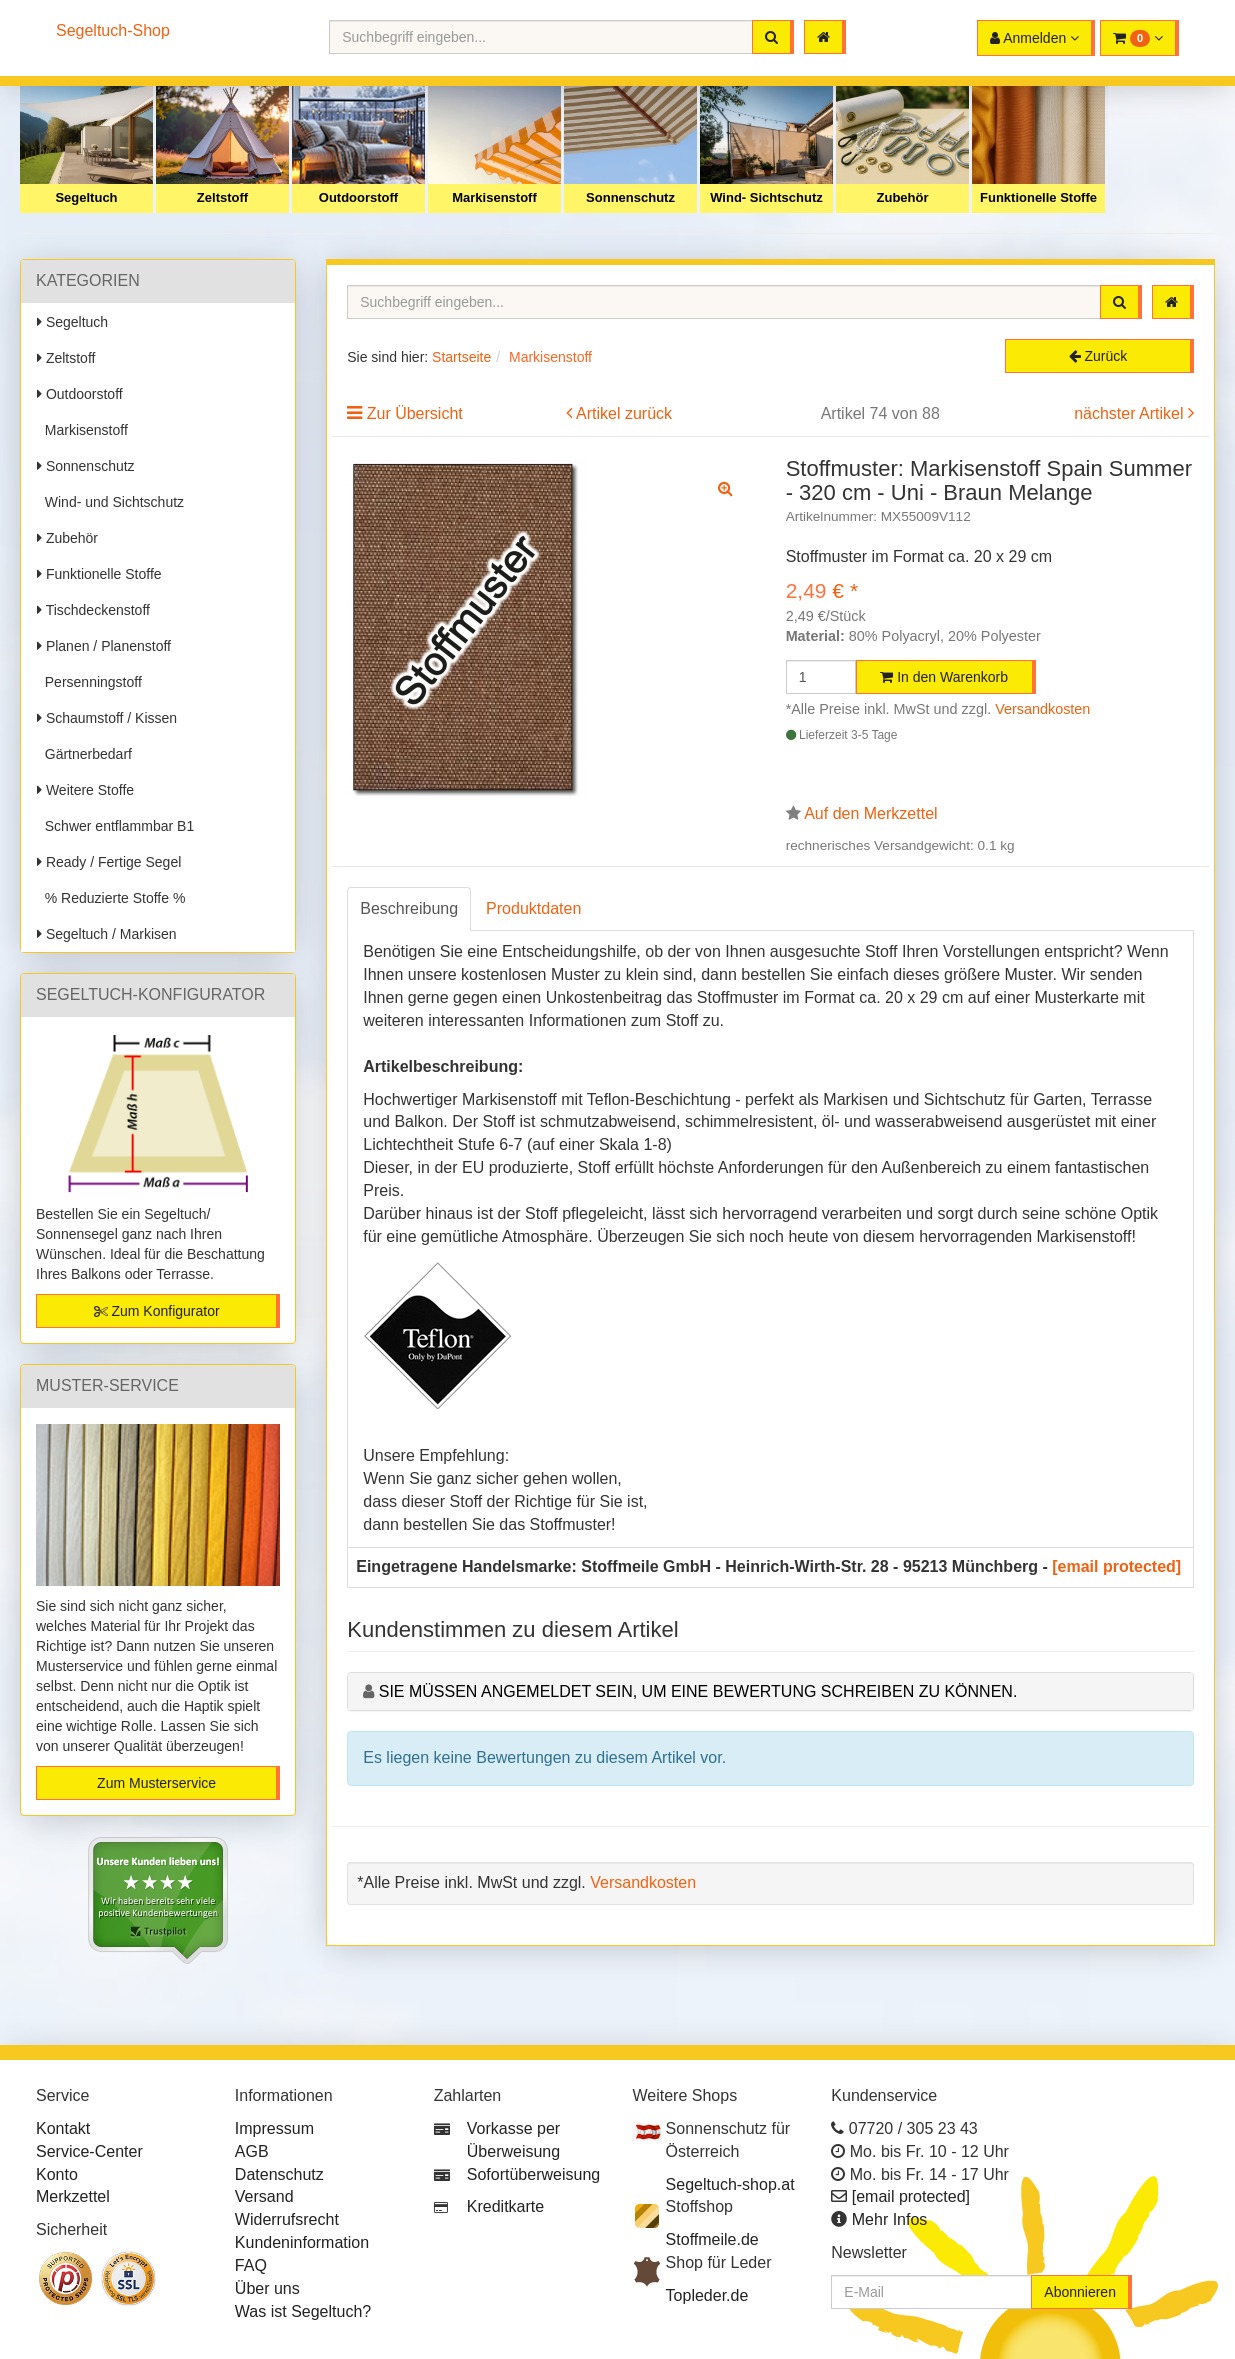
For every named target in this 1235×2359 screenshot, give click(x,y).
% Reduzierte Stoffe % (111, 898)
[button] (1139, 38)
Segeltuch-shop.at (730, 2184)
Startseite (461, 357)
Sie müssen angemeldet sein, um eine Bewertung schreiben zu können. (698, 1691)
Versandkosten (1042, 709)
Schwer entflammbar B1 (115, 826)
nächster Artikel (1131, 413)
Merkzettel (73, 2196)
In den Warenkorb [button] (944, 677)
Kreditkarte (505, 2206)
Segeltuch (86, 197)
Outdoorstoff (358, 197)
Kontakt (63, 2128)
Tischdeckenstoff (93, 610)
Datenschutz (279, 2174)
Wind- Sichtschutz (766, 197)
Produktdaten (533, 908)
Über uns (267, 2288)
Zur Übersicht (415, 413)
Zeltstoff (222, 197)
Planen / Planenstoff (104, 646)
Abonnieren (1080, 2292)
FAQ (251, 2265)
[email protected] (1116, 1566)
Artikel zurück (624, 413)
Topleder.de (707, 2295)
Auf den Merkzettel (870, 813)
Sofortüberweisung (533, 2174)
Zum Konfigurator (157, 1311)
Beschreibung (409, 908)
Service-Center (89, 2151)
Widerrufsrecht (287, 2219)
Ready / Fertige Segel (109, 862)
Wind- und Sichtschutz (110, 502)
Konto (57, 2174)
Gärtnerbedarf (84, 754)
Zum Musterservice (156, 1783)
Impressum (274, 2128)
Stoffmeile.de (712, 2239)
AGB (252, 2151)
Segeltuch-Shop (113, 30)
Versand (264, 2196)
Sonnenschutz (630, 197)
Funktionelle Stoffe (1038, 197)
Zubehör (903, 197)
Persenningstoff (89, 682)
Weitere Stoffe (85, 790)
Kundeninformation (302, 2242)
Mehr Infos (890, 2219)
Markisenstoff (494, 197)
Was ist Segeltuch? (303, 2311)
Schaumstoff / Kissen (107, 718)
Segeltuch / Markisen (107, 934)
